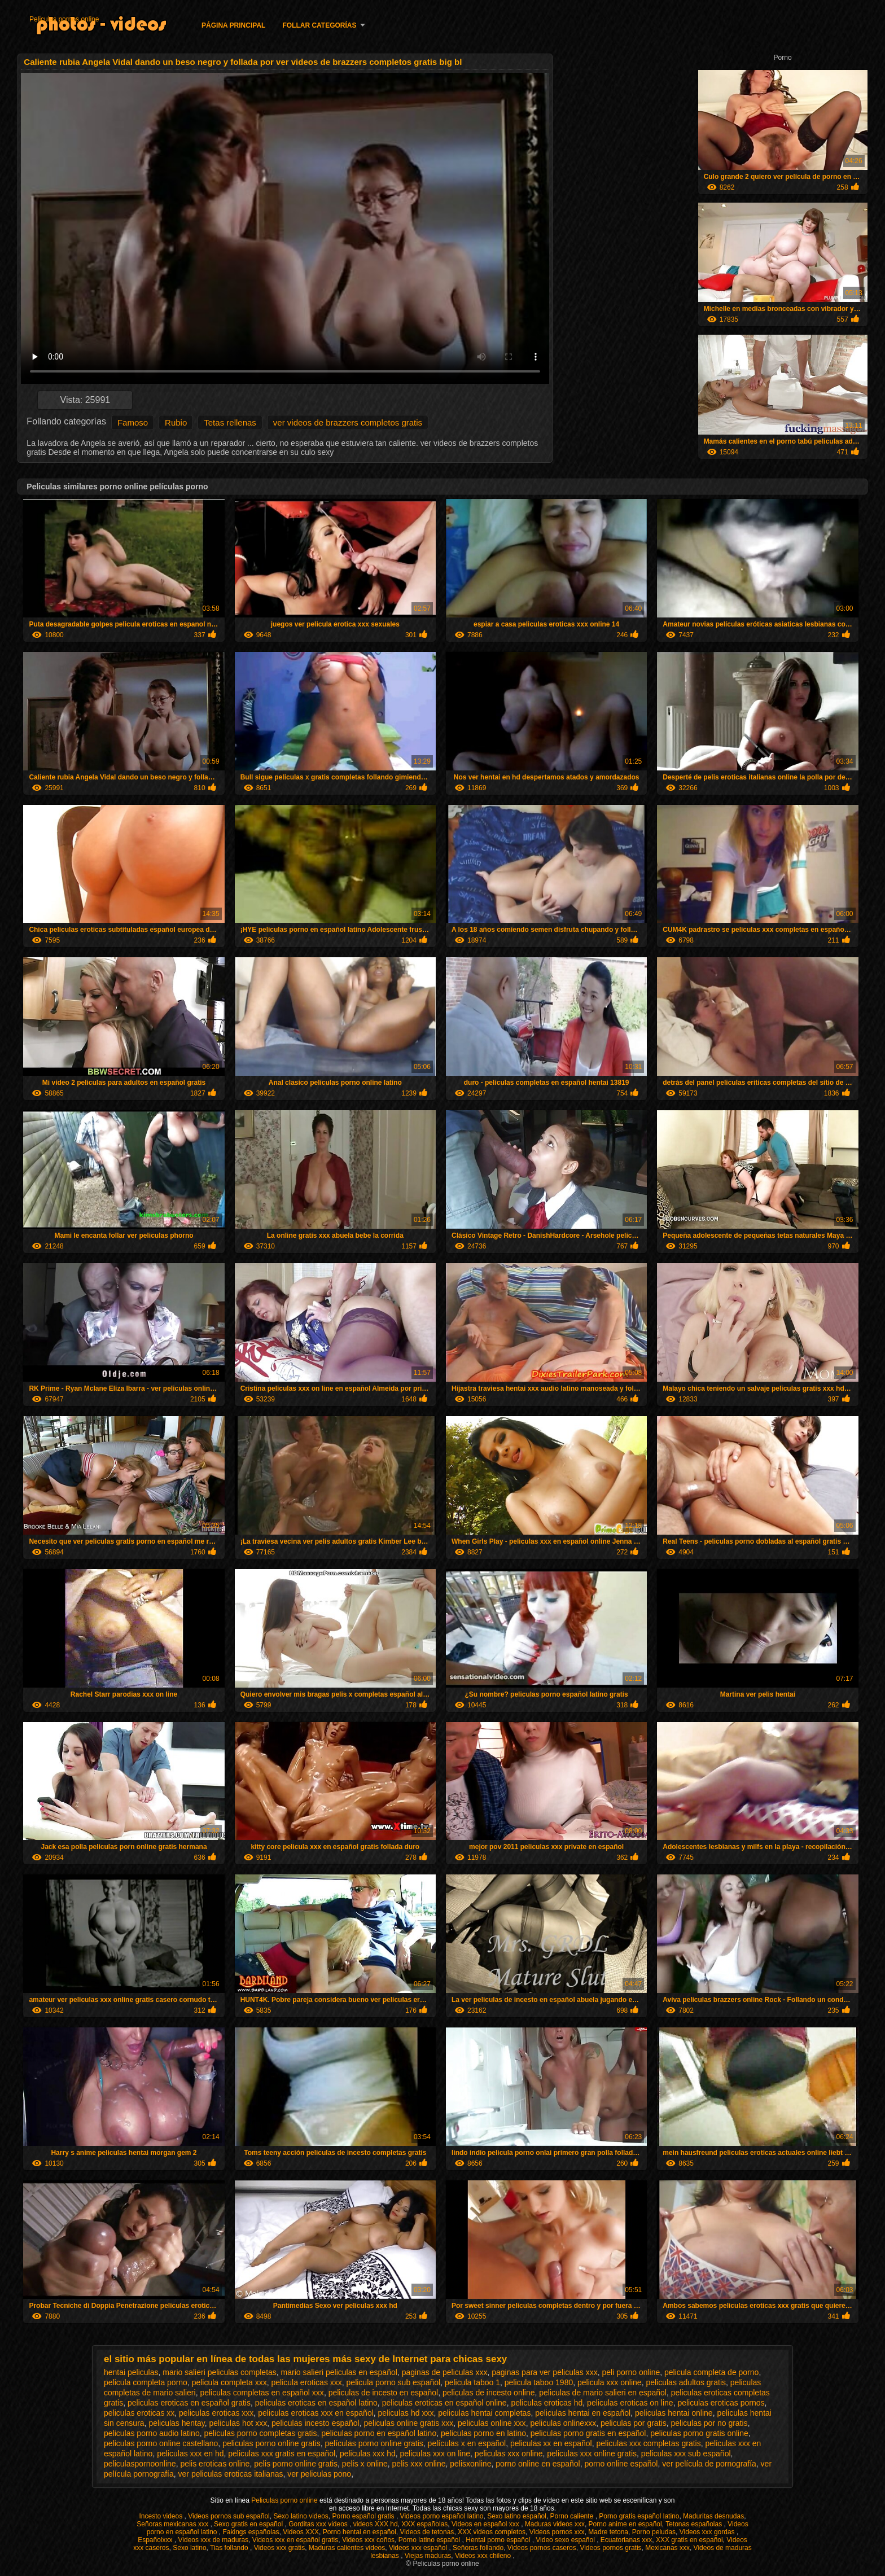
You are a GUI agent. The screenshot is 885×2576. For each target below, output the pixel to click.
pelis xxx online (419, 2463)
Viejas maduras (428, 2556)
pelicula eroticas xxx (306, 2382)
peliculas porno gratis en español (588, 2433)
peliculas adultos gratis (686, 2382)
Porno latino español (430, 2540)
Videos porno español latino (442, 2516)
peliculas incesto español (315, 2423)
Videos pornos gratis (610, 2548)
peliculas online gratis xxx (408, 2423)
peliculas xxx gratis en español (281, 2453)
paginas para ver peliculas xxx (545, 2372)
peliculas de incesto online (488, 2392)
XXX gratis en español (689, 2540)
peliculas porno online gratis (271, 2443)
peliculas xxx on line (435, 2453)
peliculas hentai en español (582, 2412)
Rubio (176, 422)
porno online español (621, 2463)
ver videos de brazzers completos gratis (347, 422)
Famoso (132, 422)
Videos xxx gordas (708, 2532)
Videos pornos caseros (541, 2548)
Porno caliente (572, 2516)
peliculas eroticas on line (630, 2402)
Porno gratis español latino (639, 2516)
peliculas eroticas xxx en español (316, 2412)
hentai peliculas (131, 2372)
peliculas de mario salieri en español (603, 2392)
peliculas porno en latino (483, 2433)
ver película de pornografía (709, 2463)
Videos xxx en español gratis (295, 2540)
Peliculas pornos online (64, 19)
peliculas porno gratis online (699, 2433)
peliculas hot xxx (238, 2423)
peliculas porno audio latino (152, 2433)
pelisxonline (470, 2463)
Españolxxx (156, 2540)
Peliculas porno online (285, 2500)
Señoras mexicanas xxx (173, 2524)
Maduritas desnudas (713, 2516)
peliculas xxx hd (368, 2453)
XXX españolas (424, 2524)
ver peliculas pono (319, 2473)
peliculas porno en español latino (378, 2433)
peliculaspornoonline (140, 2463)
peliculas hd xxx (406, 2412)
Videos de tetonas (427, 2532)
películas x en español (467, 2443)
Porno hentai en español (359, 2532)
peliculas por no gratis (709, 2423)
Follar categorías (319, 25)
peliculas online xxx (492, 2423)
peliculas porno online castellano (161, 2443)
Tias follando (230, 2548)
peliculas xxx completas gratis (648, 2443)
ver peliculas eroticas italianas (230, 2473)
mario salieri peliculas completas (220, 2372)
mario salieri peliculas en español (339, 2372)
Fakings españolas (251, 2532)
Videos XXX (301, 2532)
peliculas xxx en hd (190, 2453)
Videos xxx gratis (279, 2548)
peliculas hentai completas (484, 2412)
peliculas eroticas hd (546, 2402)
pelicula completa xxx (229, 2382)
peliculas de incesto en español (383, 2392)
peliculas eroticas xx (139, 2412)
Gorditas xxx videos (318, 2524)
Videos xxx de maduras (213, 2540)
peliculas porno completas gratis (260, 2433)
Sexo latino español (516, 2516)
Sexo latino (189, 2548)
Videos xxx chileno (484, 2556)
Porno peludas (654, 2532)
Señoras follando (478, 2548)
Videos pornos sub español (229, 2516)
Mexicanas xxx (667, 2548)
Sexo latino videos (300, 2516)
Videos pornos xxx (557, 2532)
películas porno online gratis (374, 2443)
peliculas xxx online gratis (592, 2453)
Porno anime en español (625, 2524)
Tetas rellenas (230, 422)
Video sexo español (566, 2540)
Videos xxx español (419, 2548)
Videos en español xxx (486, 2524)
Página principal (233, 25)
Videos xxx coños (368, 2540)
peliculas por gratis (634, 2423)
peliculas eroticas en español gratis (189, 2402)
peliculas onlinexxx (563, 2423)
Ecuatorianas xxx (626, 2540)
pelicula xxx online (609, 2382)
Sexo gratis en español (249, 2524)
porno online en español (538, 2463)
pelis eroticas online (214, 2463)
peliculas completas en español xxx (261, 2392)
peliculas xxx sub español (686, 2453)
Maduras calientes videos (347, 2548)
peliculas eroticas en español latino (316, 2402)
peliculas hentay (176, 2423)
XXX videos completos (491, 2532)
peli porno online (631, 2372)
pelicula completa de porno (711, 2372)
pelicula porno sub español (394, 2382)
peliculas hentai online (674, 2412)
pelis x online (365, 2463)
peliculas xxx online (509, 2453)
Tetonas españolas (694, 2524)
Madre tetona (608, 2532)
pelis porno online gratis (296, 2463)
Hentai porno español (499, 2540)
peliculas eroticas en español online (444, 2402)
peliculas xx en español (551, 2443)
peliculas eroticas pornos (720, 2402)
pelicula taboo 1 (472, 2382)
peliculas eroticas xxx (216, 2412)
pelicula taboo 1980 (539, 2382)
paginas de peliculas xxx (445, 2372)
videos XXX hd (375, 2524)
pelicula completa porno (145, 2382)
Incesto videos (161, 2516)
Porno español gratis (364, 2516)
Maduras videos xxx (555, 2524)
